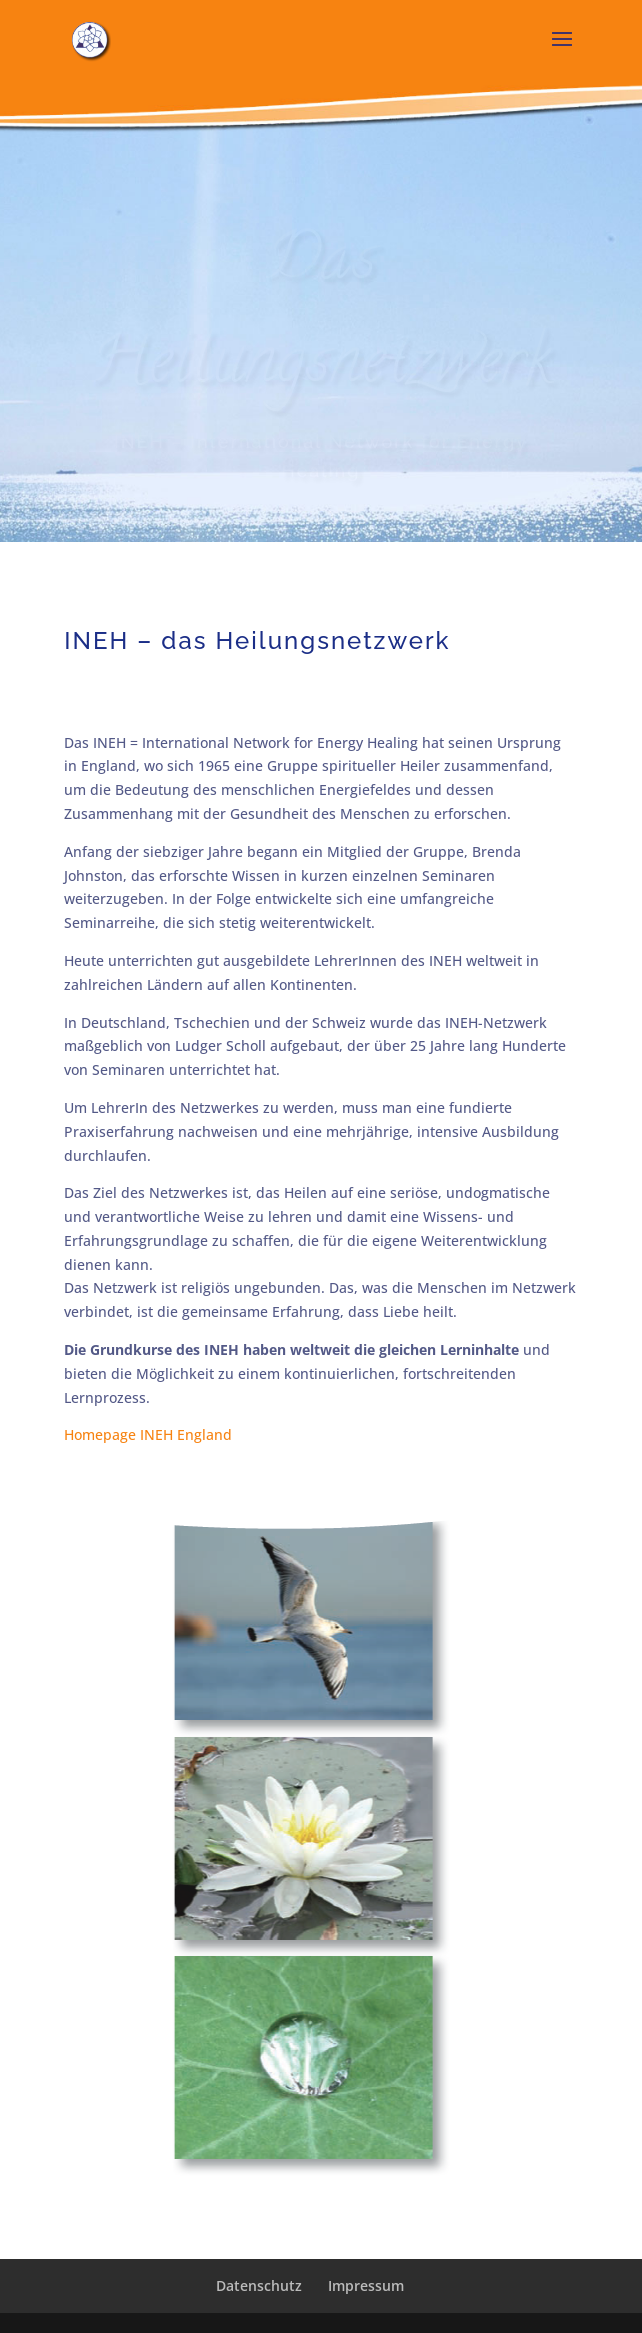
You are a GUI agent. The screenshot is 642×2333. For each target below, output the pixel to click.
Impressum (366, 2285)
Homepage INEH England (148, 1434)
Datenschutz (259, 2285)
